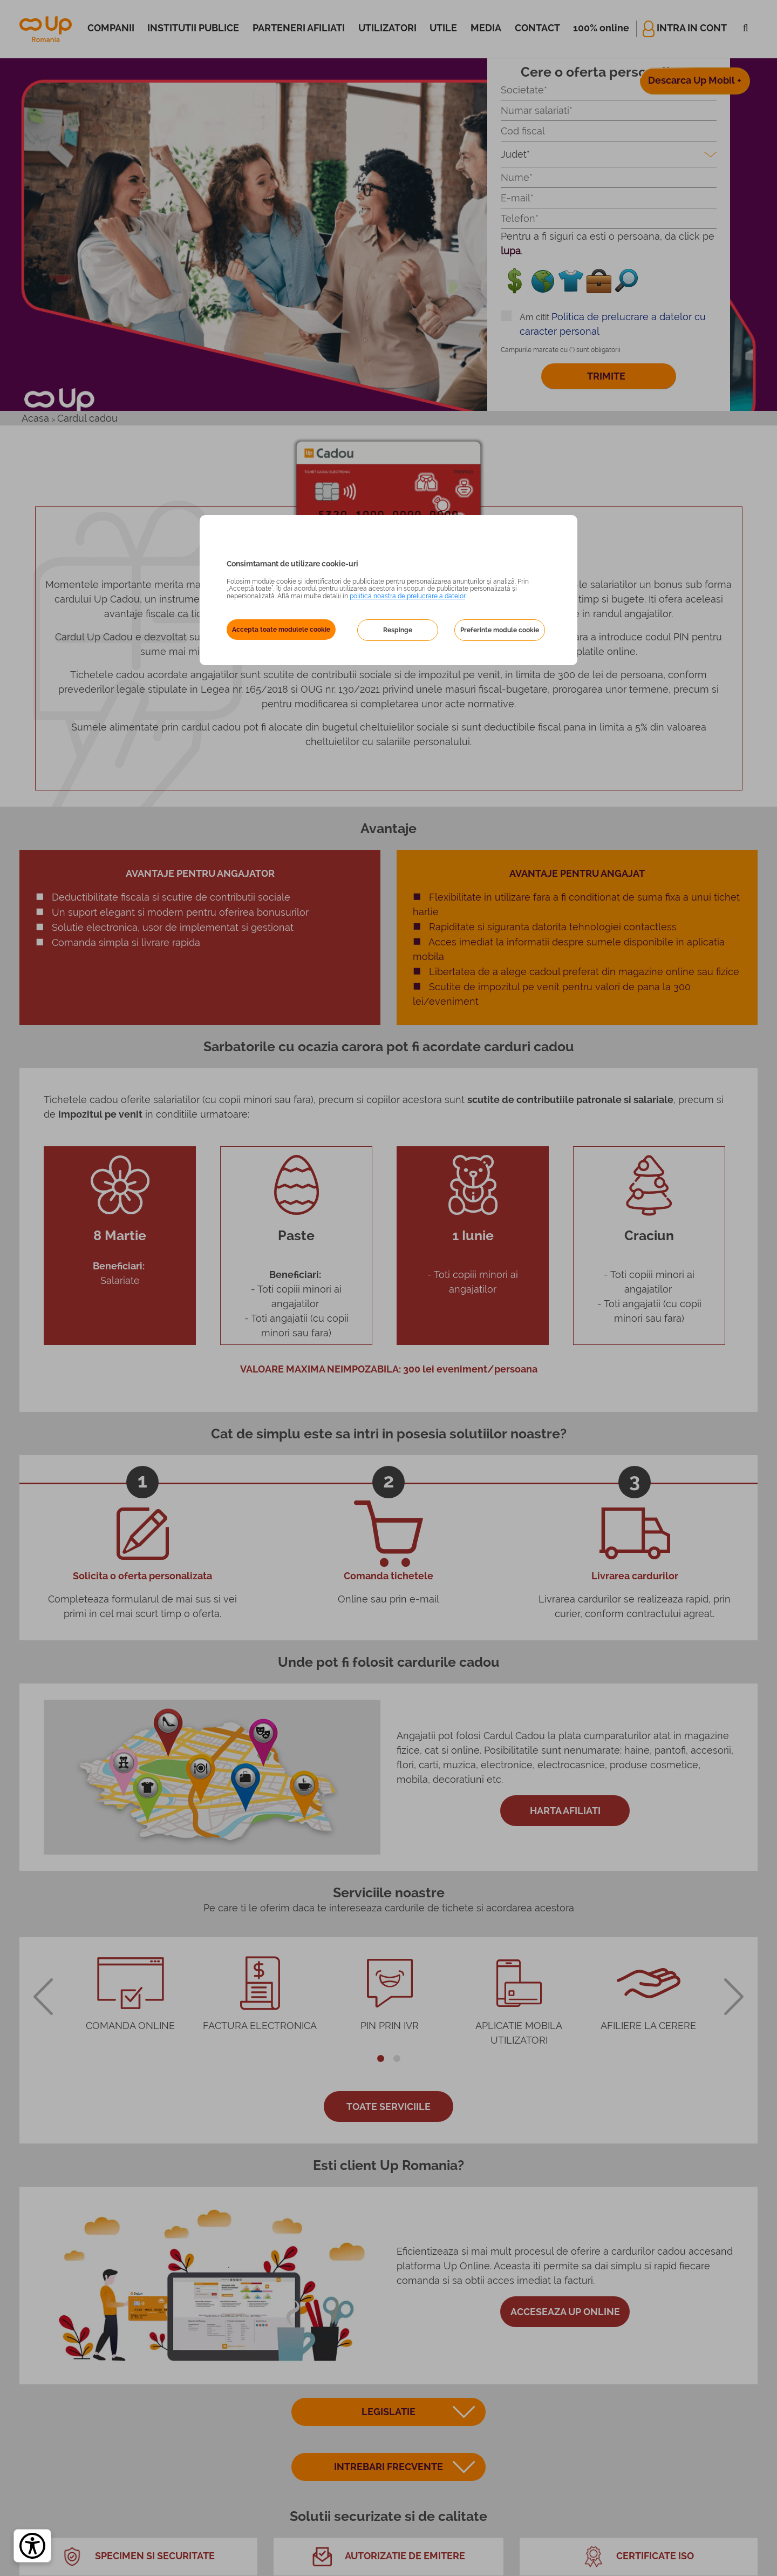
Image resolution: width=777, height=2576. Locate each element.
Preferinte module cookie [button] (499, 630)
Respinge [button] (397, 630)
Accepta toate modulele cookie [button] (281, 629)
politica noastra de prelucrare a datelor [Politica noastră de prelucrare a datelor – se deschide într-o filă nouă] (407, 596)
